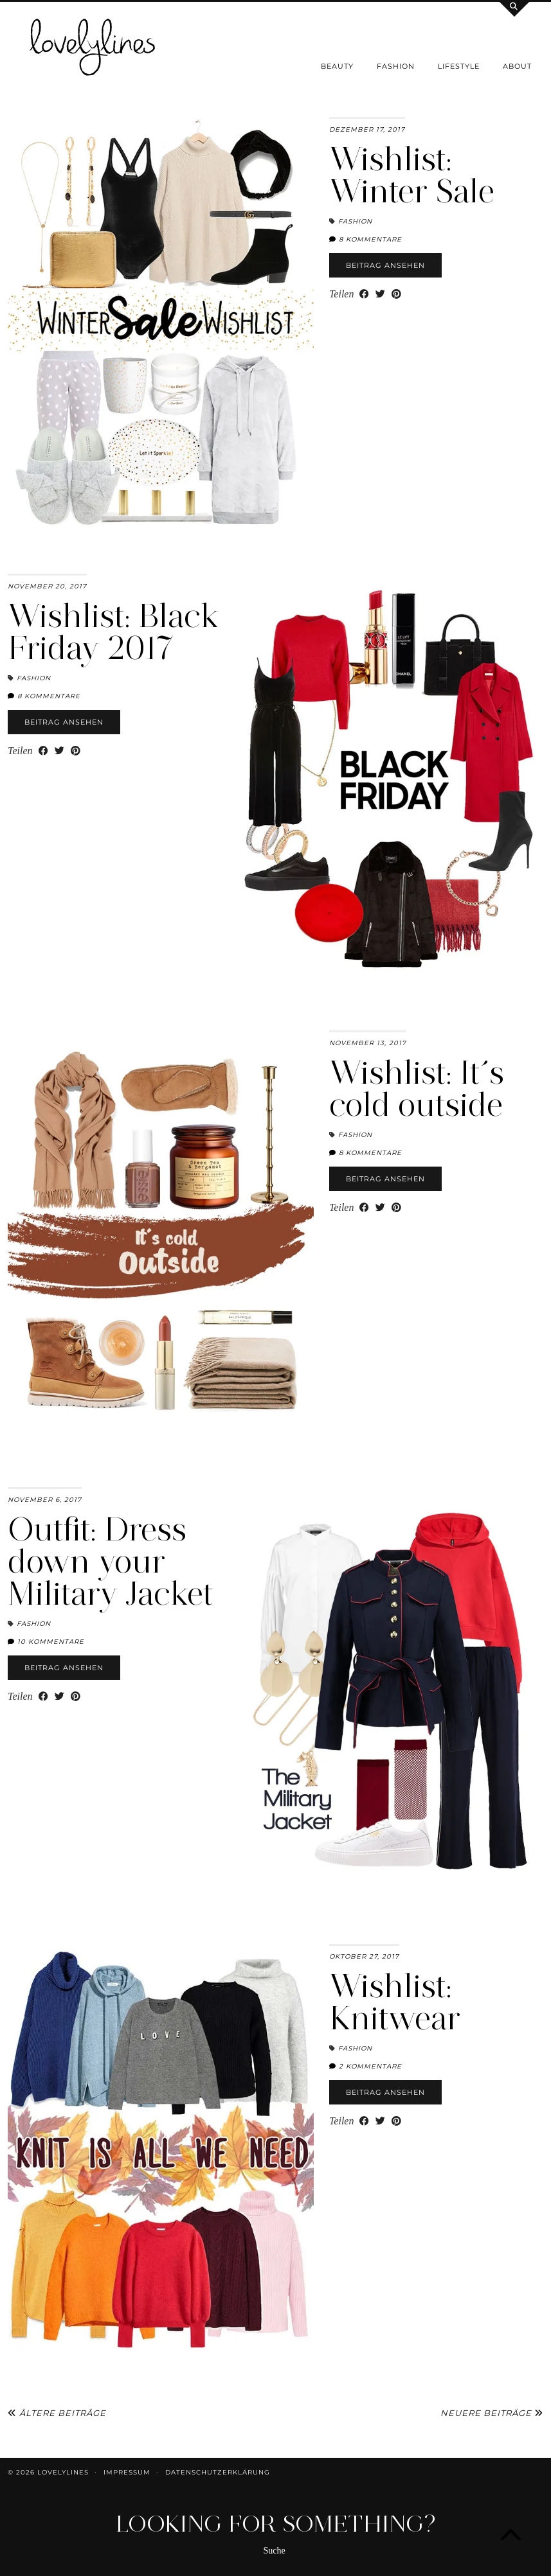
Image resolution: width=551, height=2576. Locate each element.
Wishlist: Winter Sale (411, 175)
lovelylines (63, 2472)
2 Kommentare (365, 2066)
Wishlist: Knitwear (394, 2002)
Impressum (127, 2472)
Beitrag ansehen (385, 265)
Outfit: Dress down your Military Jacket (110, 1561)
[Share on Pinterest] (396, 294)
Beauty (337, 66)
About (517, 66)
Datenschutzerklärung (217, 2472)
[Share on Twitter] (380, 294)
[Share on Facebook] (364, 294)
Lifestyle (459, 66)
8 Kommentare (365, 239)
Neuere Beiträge (491, 2413)
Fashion (396, 66)
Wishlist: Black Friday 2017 (114, 631)
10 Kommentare (46, 1641)
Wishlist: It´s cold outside (416, 1088)
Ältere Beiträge (57, 2413)
